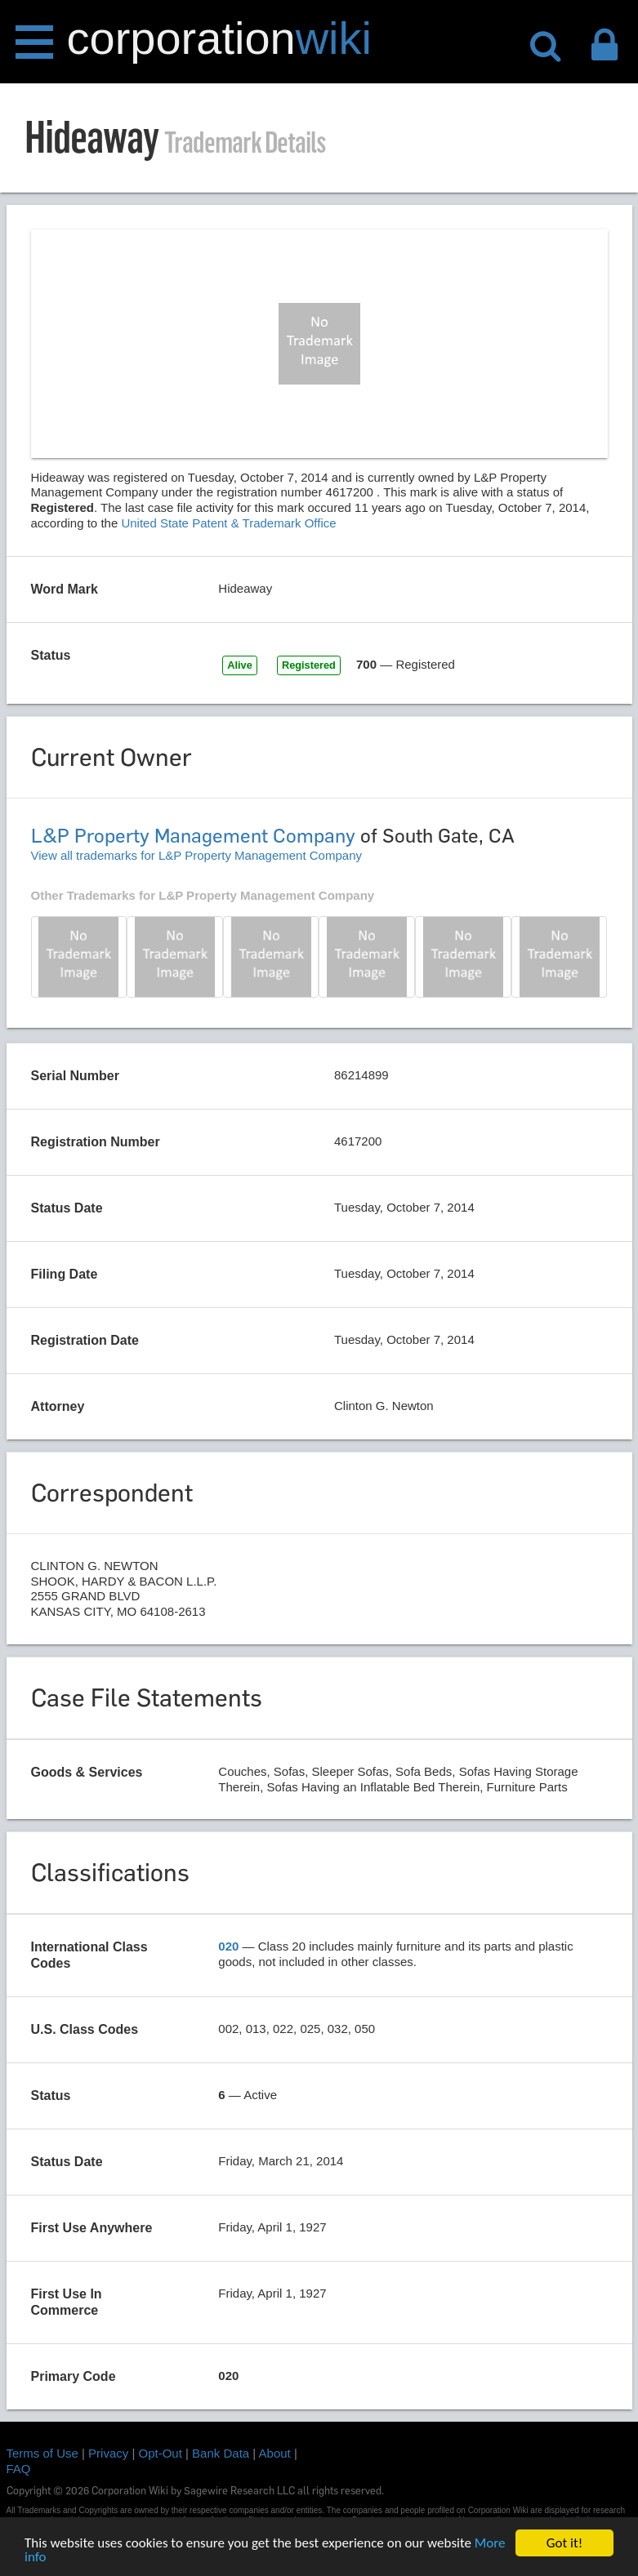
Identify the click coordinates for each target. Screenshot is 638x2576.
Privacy (108, 2453)
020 (228, 1946)
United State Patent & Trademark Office (228, 523)
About (275, 2453)
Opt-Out (160, 2453)
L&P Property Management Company (193, 836)
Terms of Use (42, 2453)
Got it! (564, 2543)
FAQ (19, 2469)
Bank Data (220, 2453)
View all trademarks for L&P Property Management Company (196, 855)
